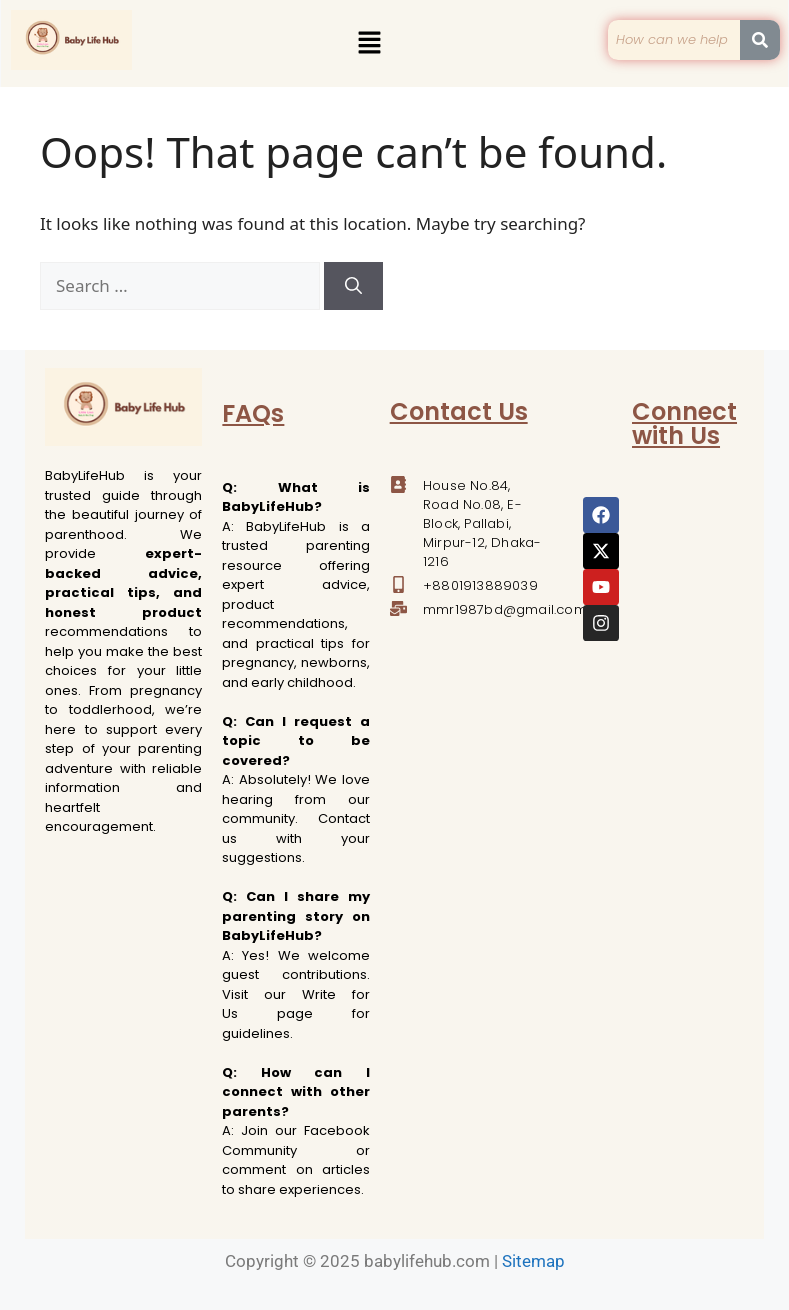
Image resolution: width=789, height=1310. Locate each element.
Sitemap (533, 1261)
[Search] (353, 286)
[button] (370, 43)
